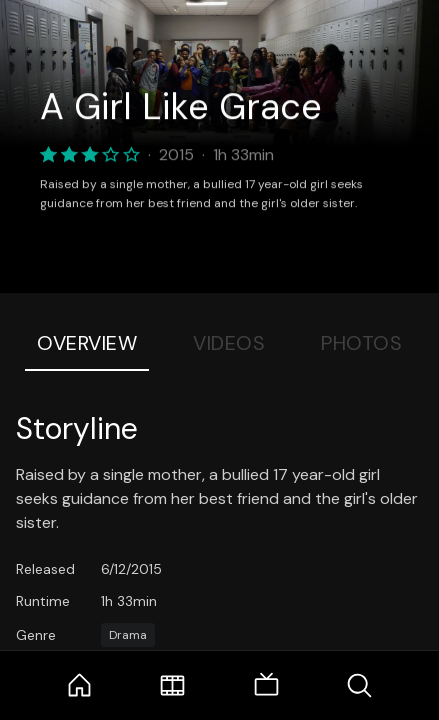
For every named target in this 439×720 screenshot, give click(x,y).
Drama (128, 635)
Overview (87, 343)
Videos (229, 343)
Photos (361, 343)
